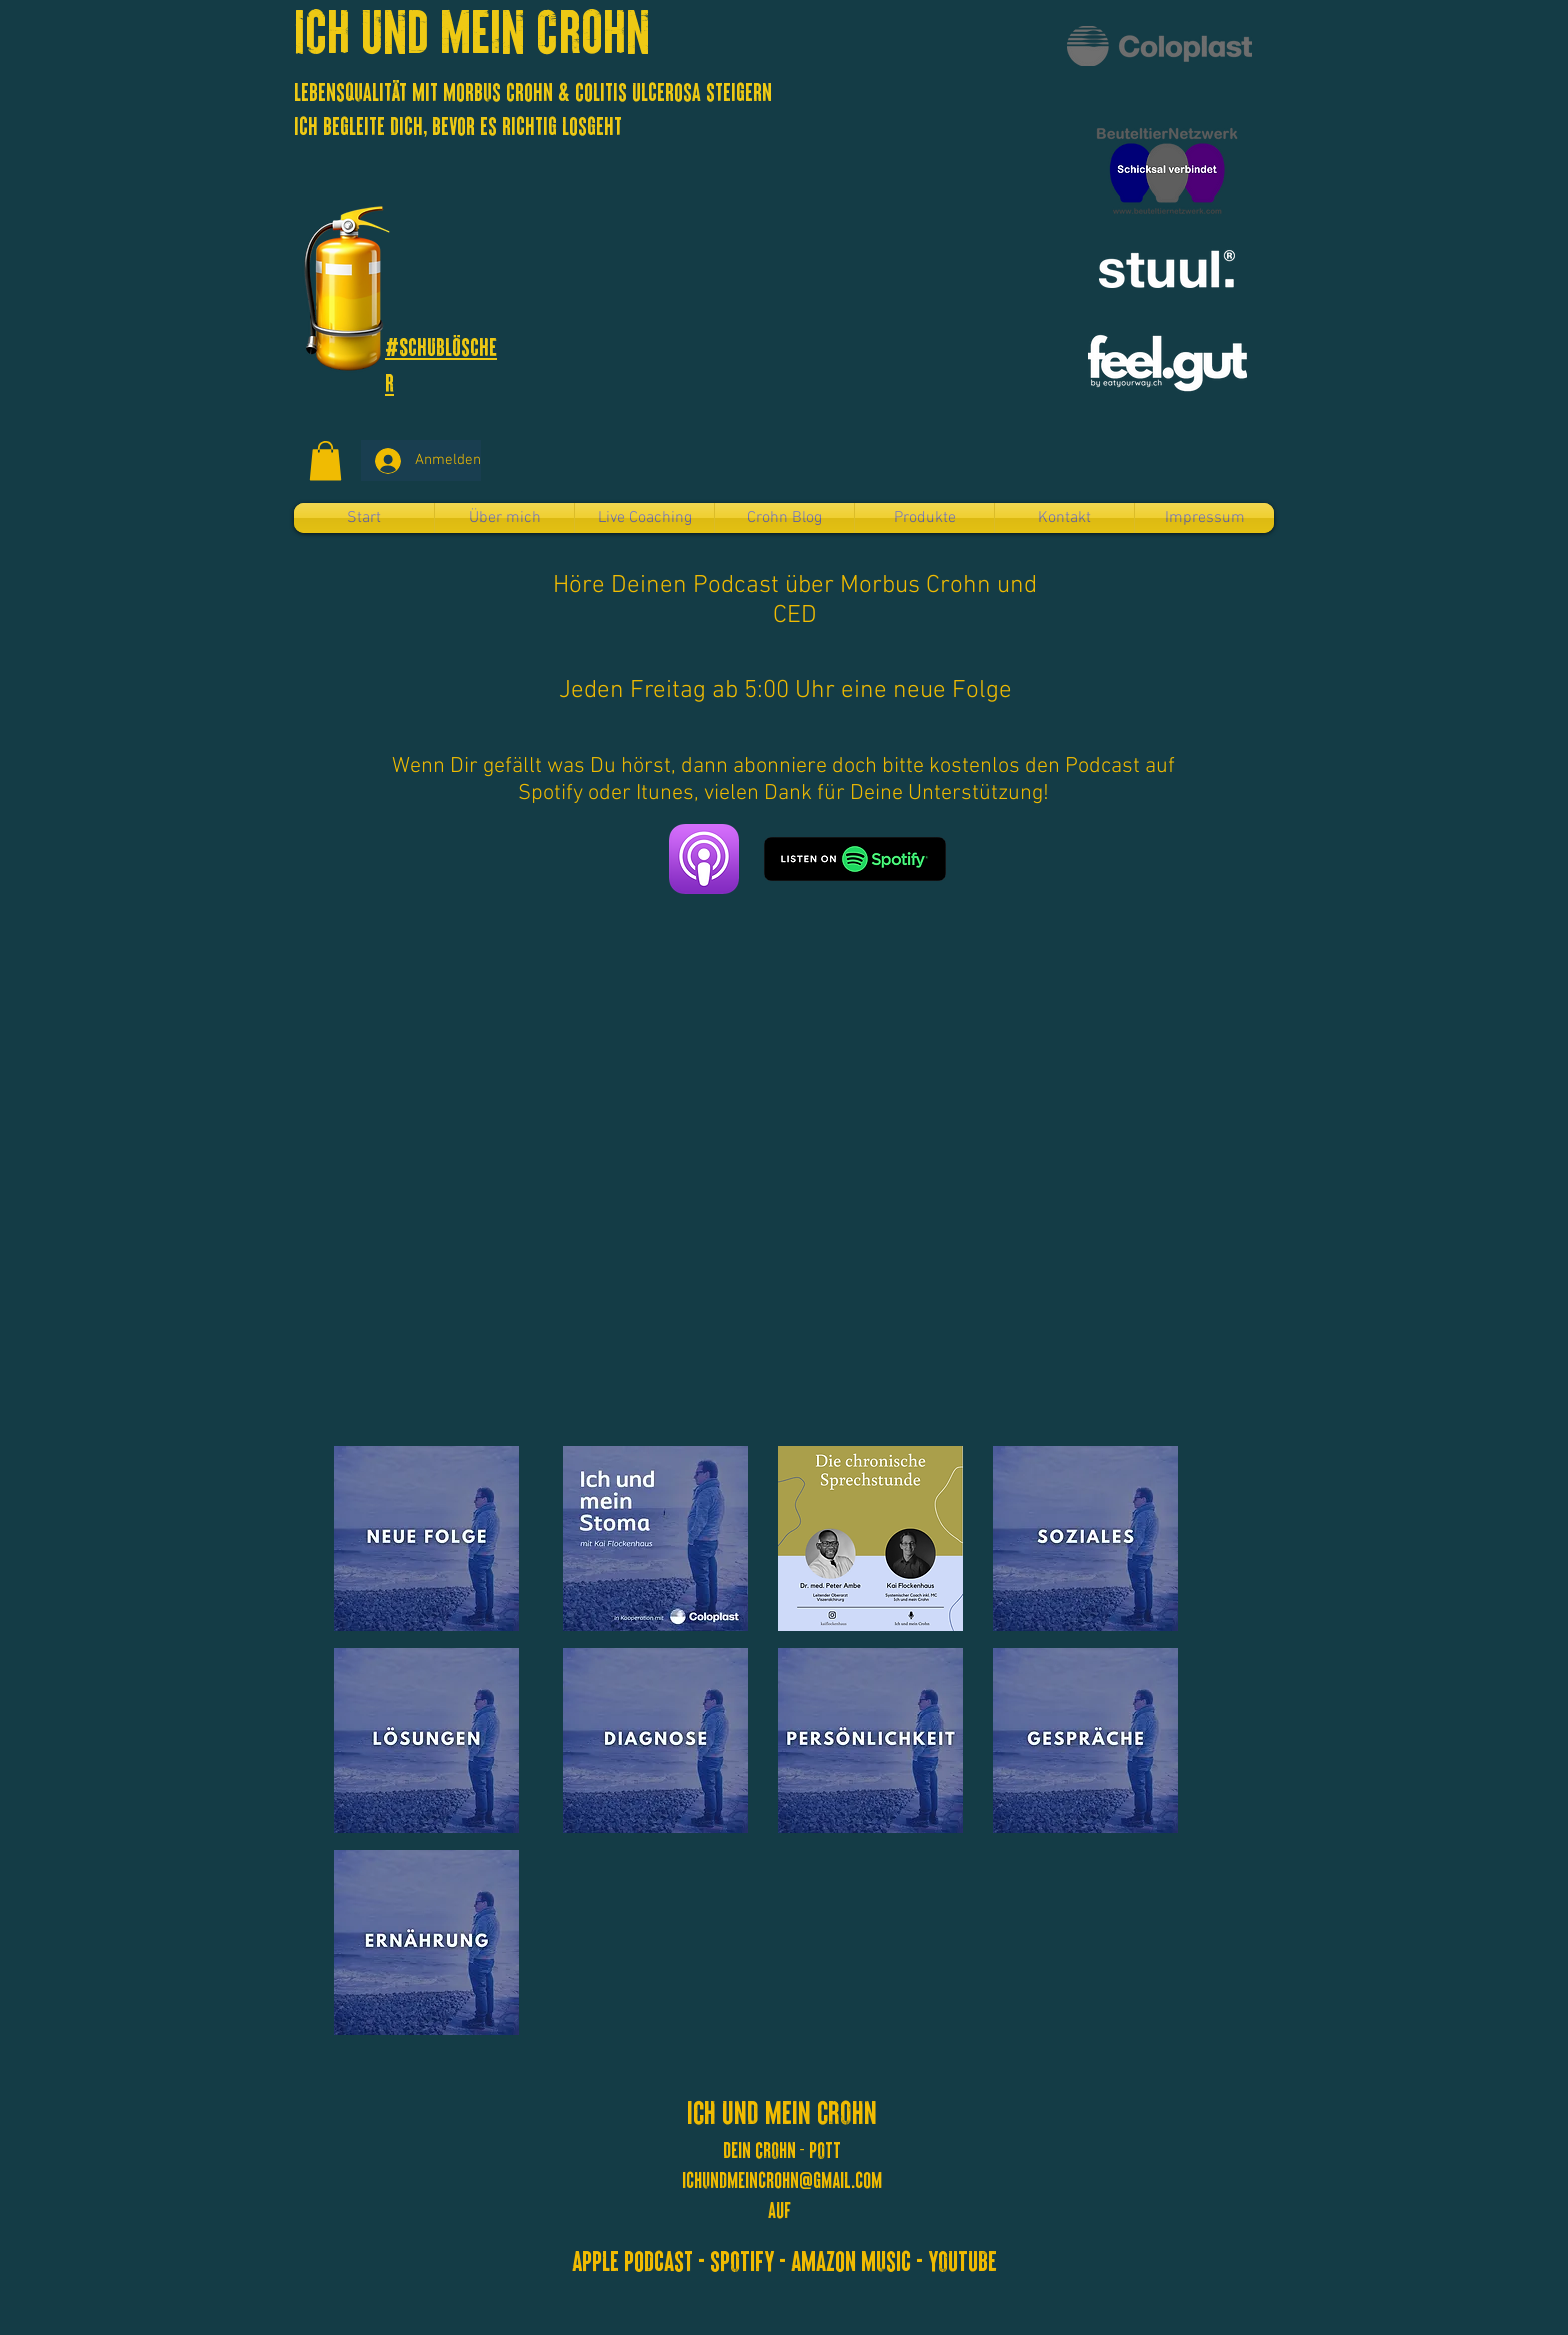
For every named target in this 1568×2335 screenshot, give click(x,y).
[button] (325, 460)
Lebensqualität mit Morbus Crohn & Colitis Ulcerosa (500, 91)
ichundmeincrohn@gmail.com (782, 2179)
